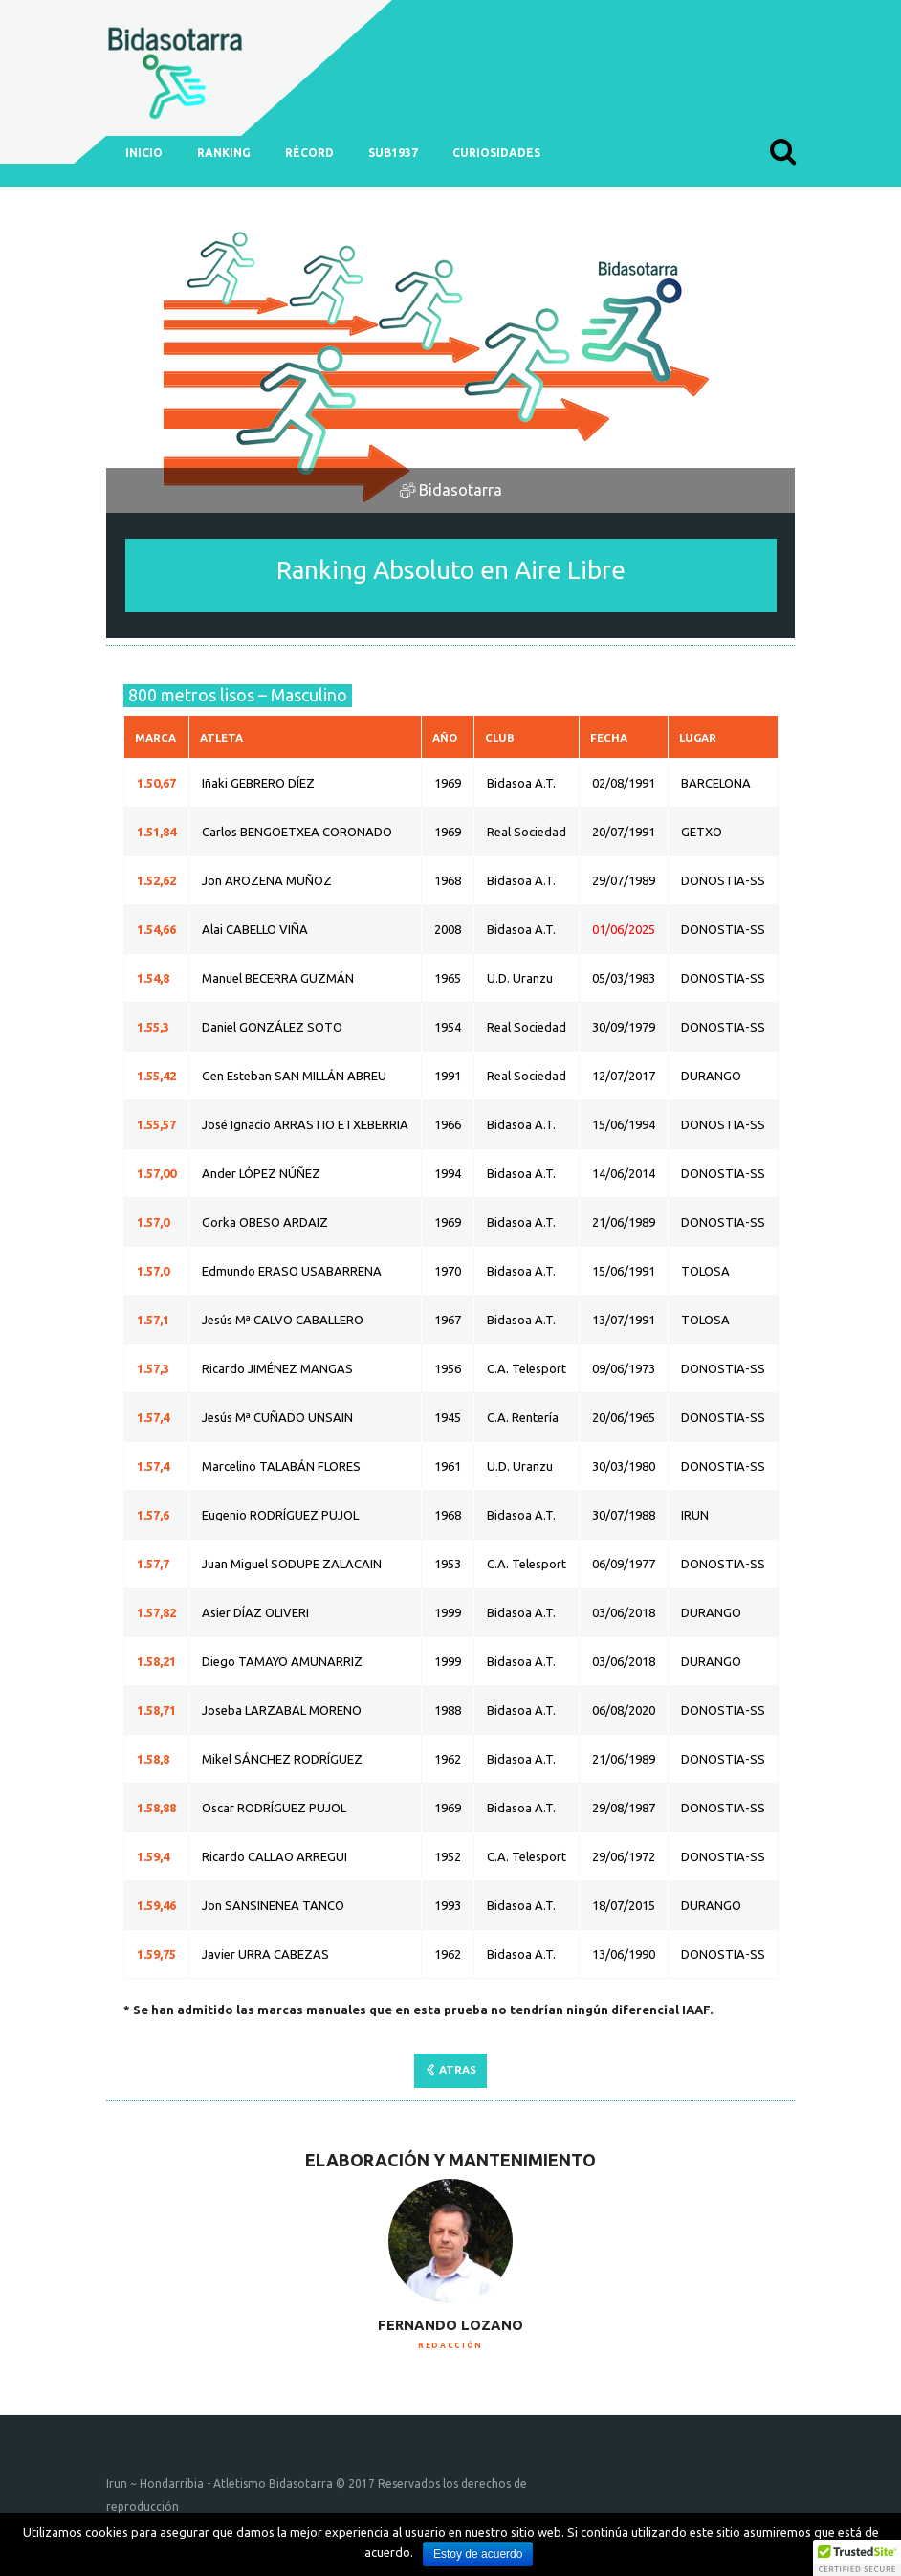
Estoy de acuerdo (477, 2554)
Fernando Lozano (450, 2325)
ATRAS (457, 2069)
